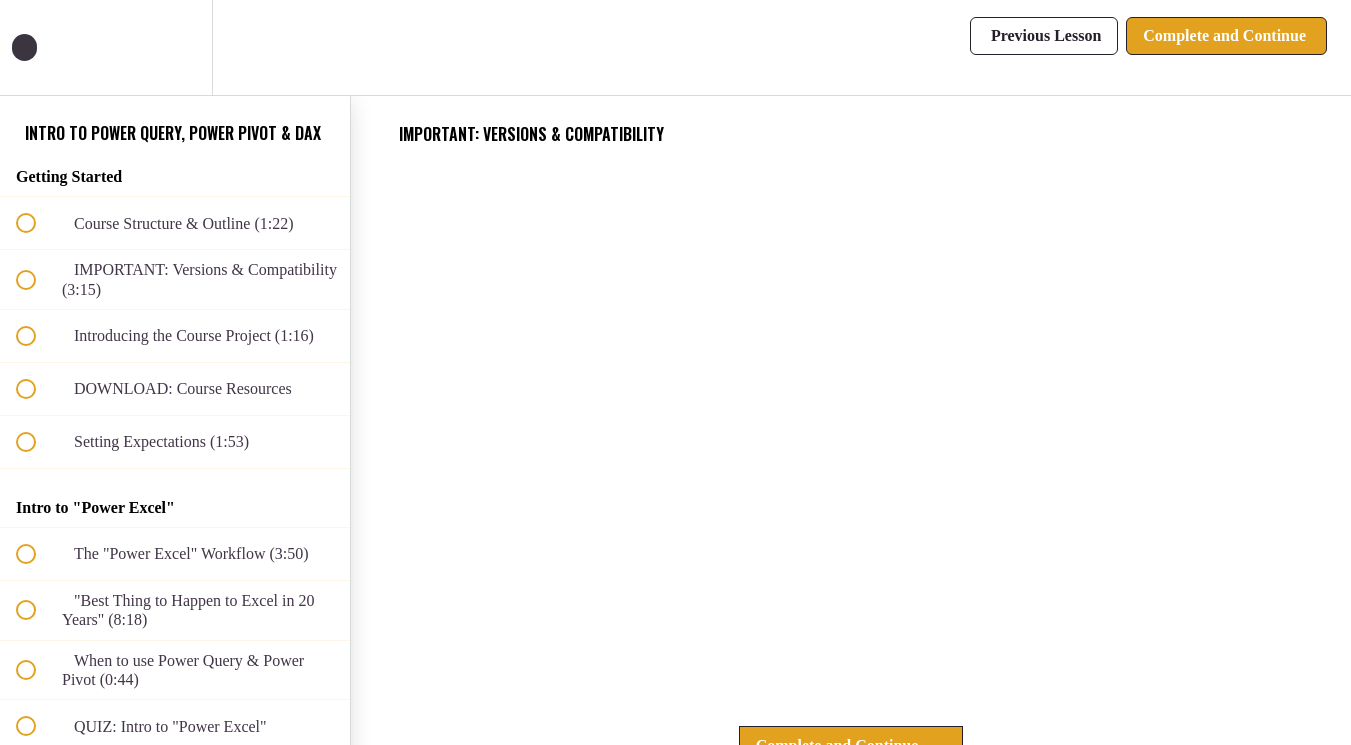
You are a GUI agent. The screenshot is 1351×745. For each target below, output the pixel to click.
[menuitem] (175, 47)
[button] (37, 47)
